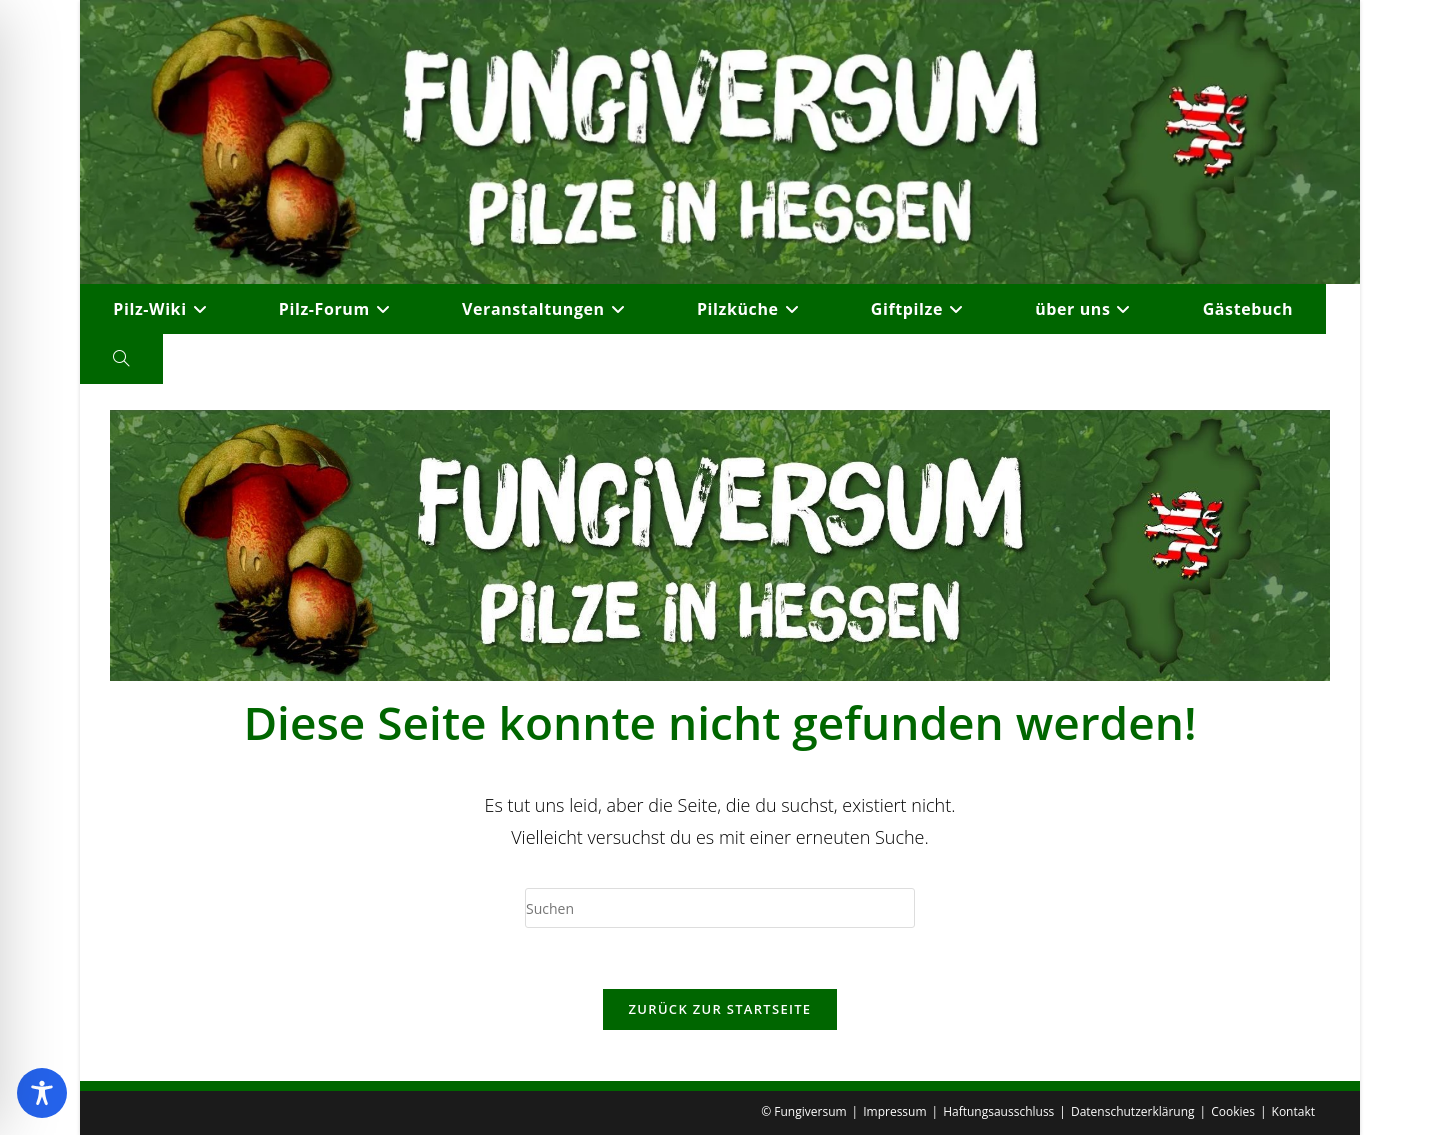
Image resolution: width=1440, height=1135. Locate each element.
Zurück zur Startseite (720, 1009)
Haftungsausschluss (998, 1111)
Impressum (894, 1111)
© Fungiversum (803, 1111)
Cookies (1233, 1111)
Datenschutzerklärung (1133, 1111)
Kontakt (1293, 1111)
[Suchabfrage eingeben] (720, 908)
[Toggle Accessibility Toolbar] (42, 1093)
